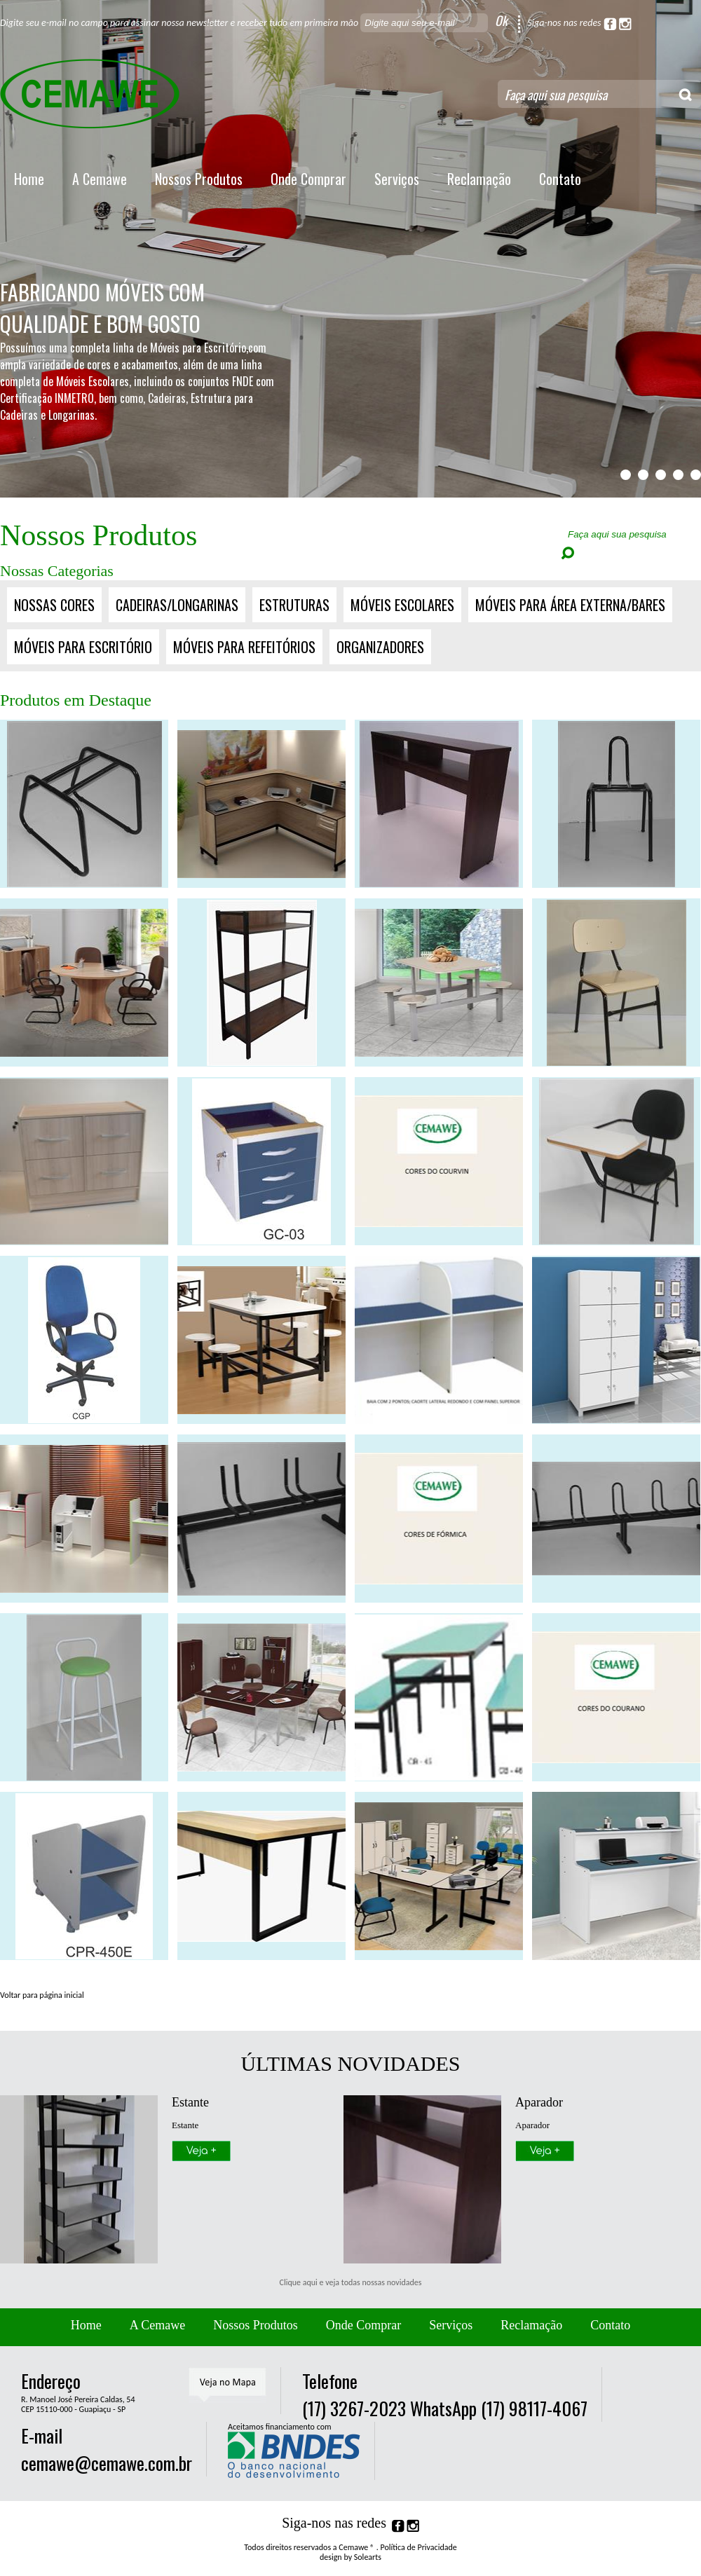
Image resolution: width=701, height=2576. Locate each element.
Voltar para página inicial (42, 1995)
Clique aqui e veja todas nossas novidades (351, 2282)
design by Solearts (350, 2557)
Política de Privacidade (419, 2547)
